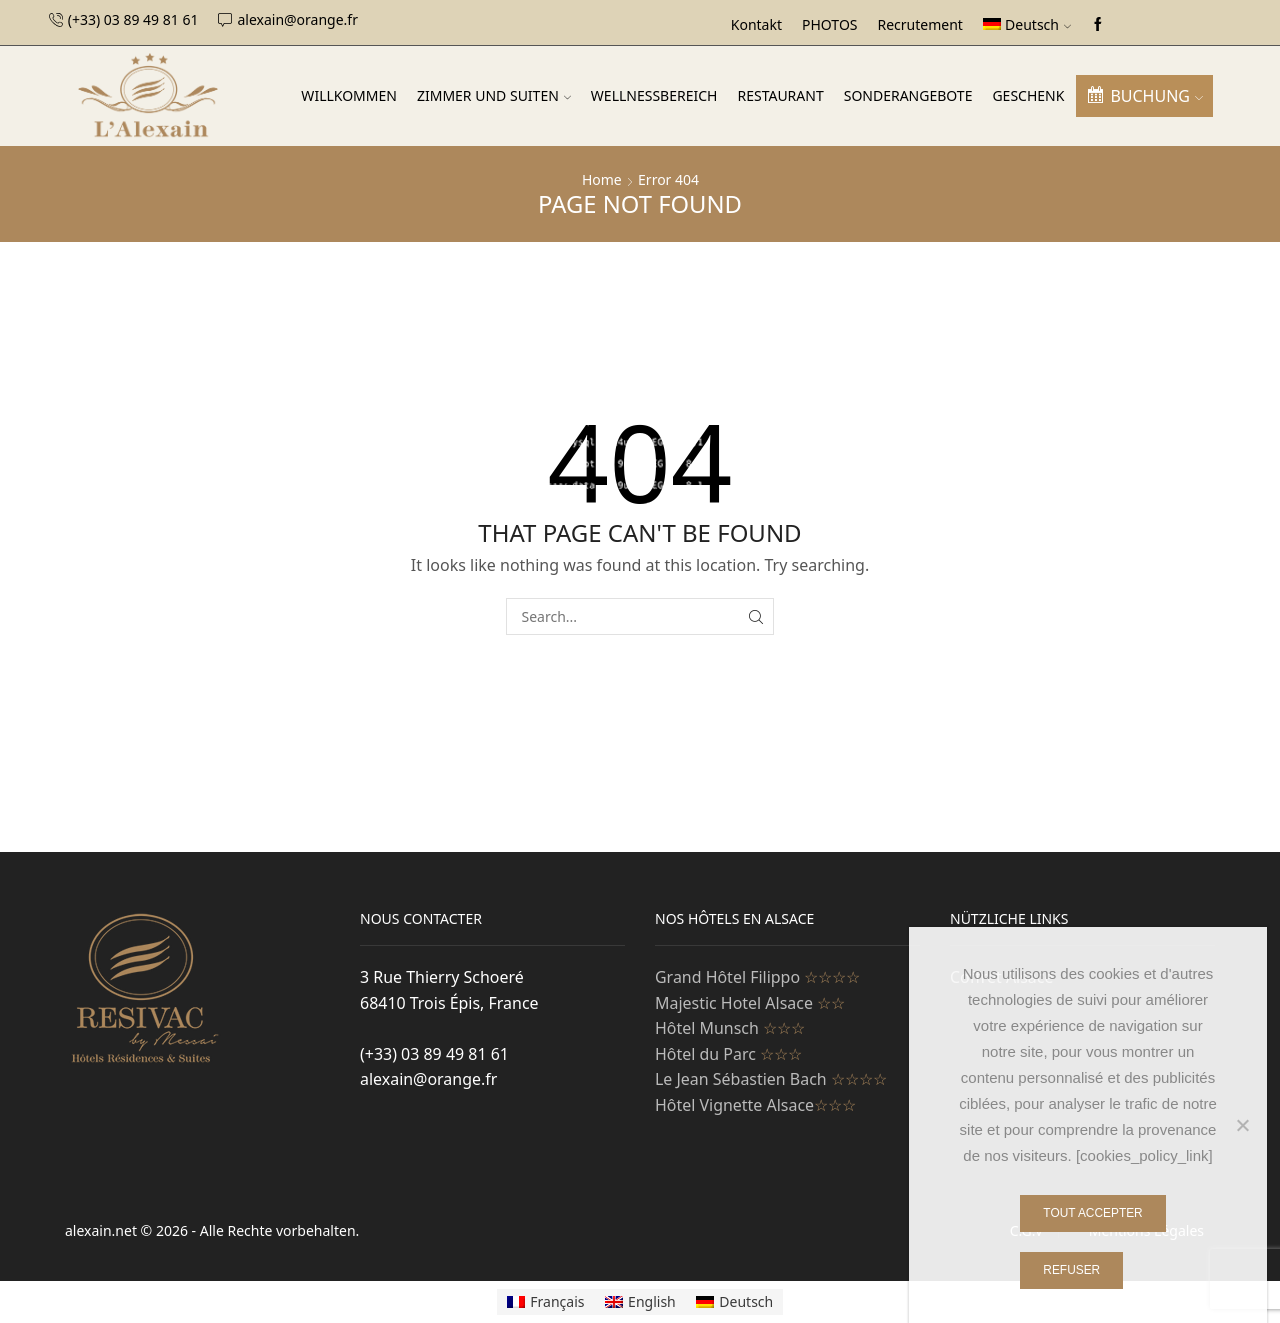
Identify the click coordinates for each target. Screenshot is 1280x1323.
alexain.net (103, 1230)
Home (602, 179)
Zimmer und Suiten (494, 95)
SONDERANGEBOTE (908, 95)
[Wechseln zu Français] (546, 1302)
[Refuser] (1242, 1125)
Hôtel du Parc (728, 1054)
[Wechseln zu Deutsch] (735, 1302)
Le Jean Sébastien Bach (771, 1079)
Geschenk (1028, 95)
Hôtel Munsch (730, 1028)
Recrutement (920, 24)
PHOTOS (829, 24)
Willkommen (349, 95)
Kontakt (756, 24)
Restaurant (780, 95)
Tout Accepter (1092, 1213)
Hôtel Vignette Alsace (755, 1105)
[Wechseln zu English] (640, 1302)
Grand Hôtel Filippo (757, 977)
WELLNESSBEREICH (654, 95)
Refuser (1071, 1270)
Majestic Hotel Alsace (750, 1003)
